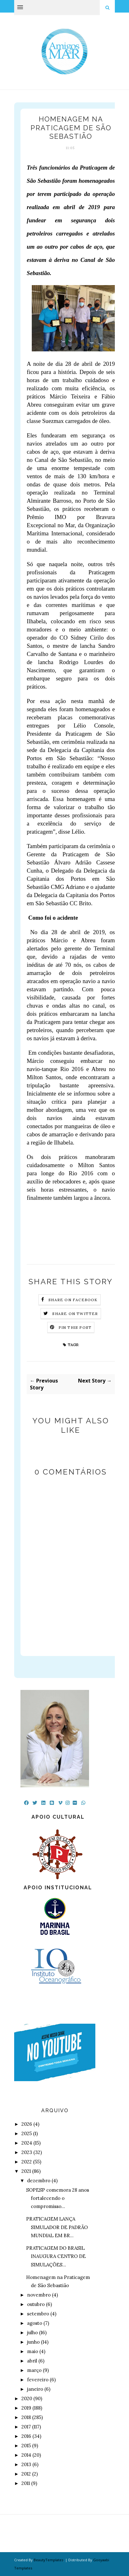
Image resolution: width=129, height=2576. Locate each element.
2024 (26, 2143)
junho (33, 2342)
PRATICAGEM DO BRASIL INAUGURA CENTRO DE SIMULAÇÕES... (56, 2256)
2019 (26, 2408)
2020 (26, 2398)
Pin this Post (75, 1327)
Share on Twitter (75, 1313)
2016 (26, 2436)
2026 (26, 2124)
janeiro (35, 2389)
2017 (26, 2427)
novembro (39, 2295)
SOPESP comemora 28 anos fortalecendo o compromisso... (57, 2198)
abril (32, 2361)
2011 (25, 2483)
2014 (26, 2455)
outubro (36, 2304)
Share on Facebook (73, 1299)
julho (32, 2332)
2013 (26, 2464)
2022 (26, 2162)
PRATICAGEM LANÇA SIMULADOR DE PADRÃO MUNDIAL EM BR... (57, 2227)
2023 (26, 2152)
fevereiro (37, 2380)
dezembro (38, 2181)
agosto (34, 2323)
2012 (26, 2474)
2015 (26, 2446)
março (34, 2370)
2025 (26, 2133)
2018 (26, 2417)
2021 (26, 2171)
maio (32, 2351)
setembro (38, 2314)
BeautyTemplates (48, 2559)
